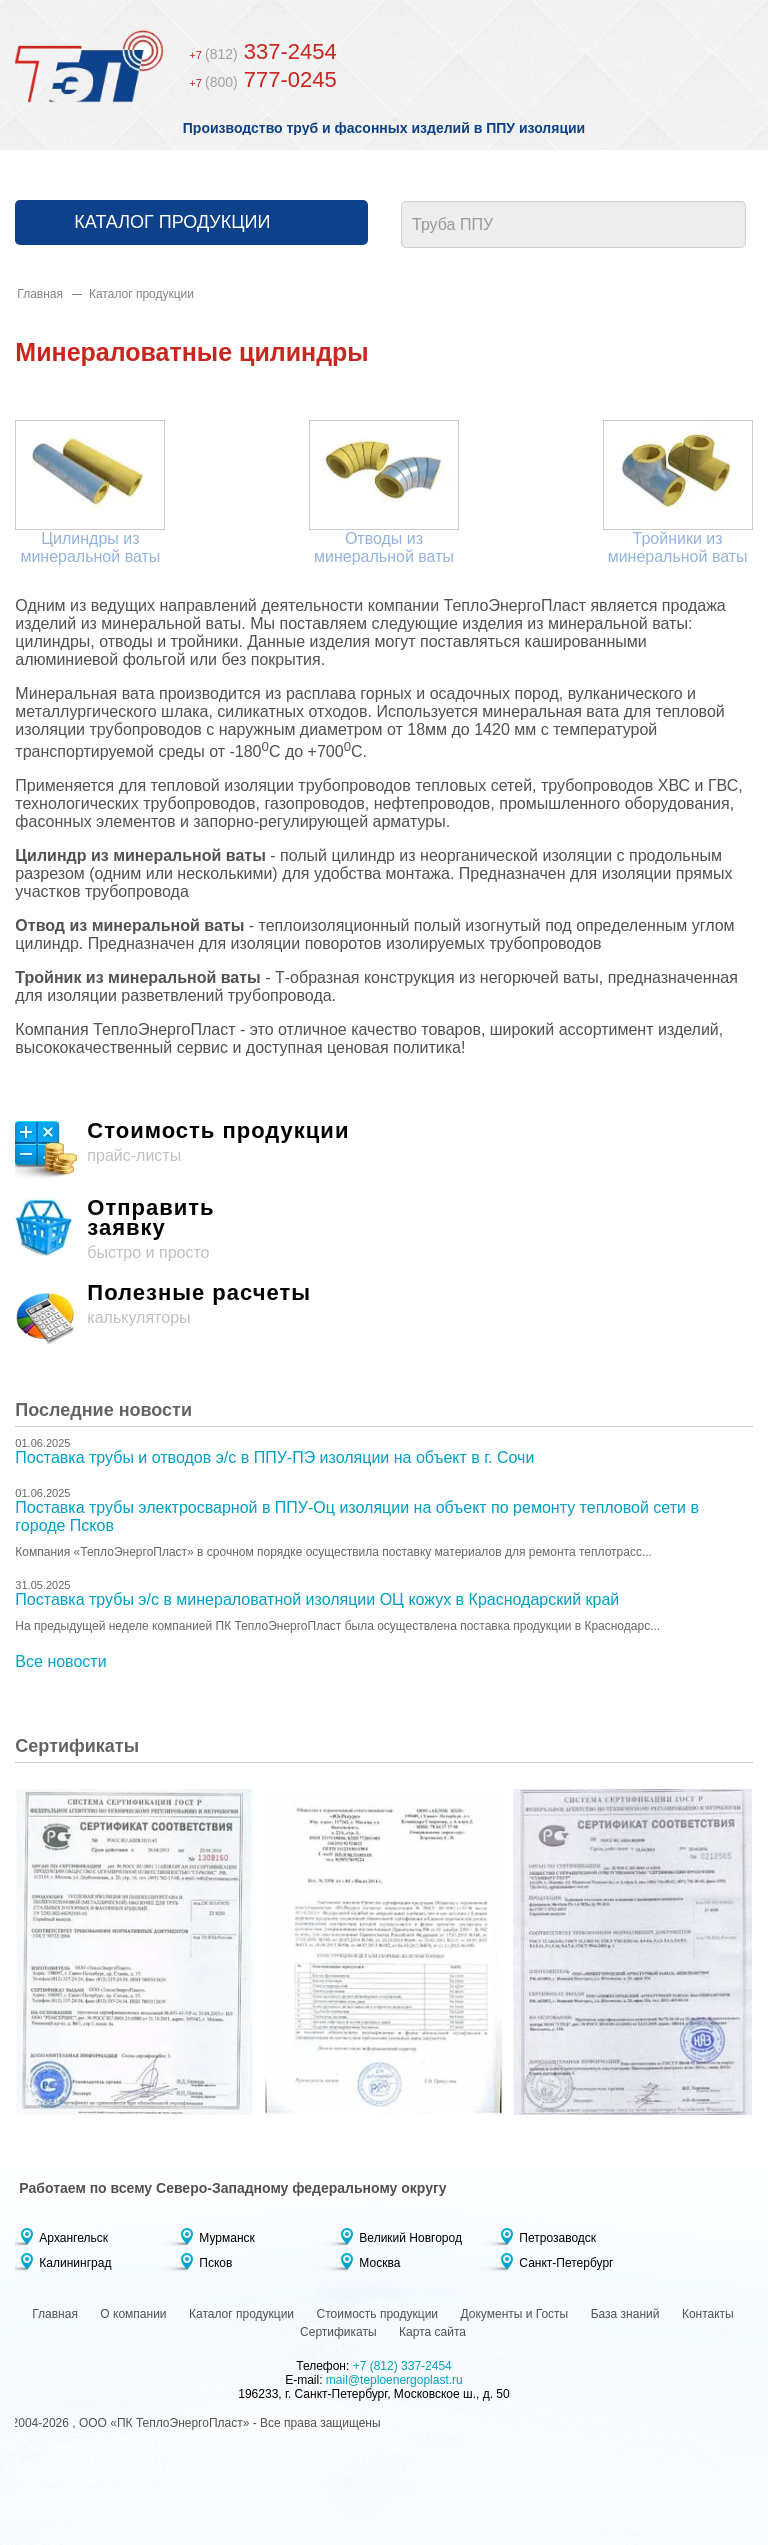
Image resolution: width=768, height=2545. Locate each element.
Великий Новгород (410, 2238)
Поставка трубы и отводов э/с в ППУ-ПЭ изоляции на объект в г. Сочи (274, 1457)
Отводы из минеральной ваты (384, 547)
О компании (133, 2314)
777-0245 (262, 79)
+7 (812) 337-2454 (402, 2366)
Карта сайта (432, 2332)
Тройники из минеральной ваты (678, 547)
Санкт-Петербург (566, 2263)
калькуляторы (383, 1314)
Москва (379, 2263)
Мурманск (226, 2238)
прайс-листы (383, 1152)
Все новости (60, 1661)
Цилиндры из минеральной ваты (90, 547)
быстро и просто (383, 1229)
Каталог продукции (172, 222)
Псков (215, 2263)
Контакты (708, 2314)
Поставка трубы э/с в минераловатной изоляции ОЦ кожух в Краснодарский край (317, 1599)
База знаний (625, 2314)
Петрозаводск (557, 2238)
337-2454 (262, 51)
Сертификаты (338, 2332)
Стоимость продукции (378, 2314)
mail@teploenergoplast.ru (394, 2380)
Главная (40, 294)
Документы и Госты (515, 2314)
